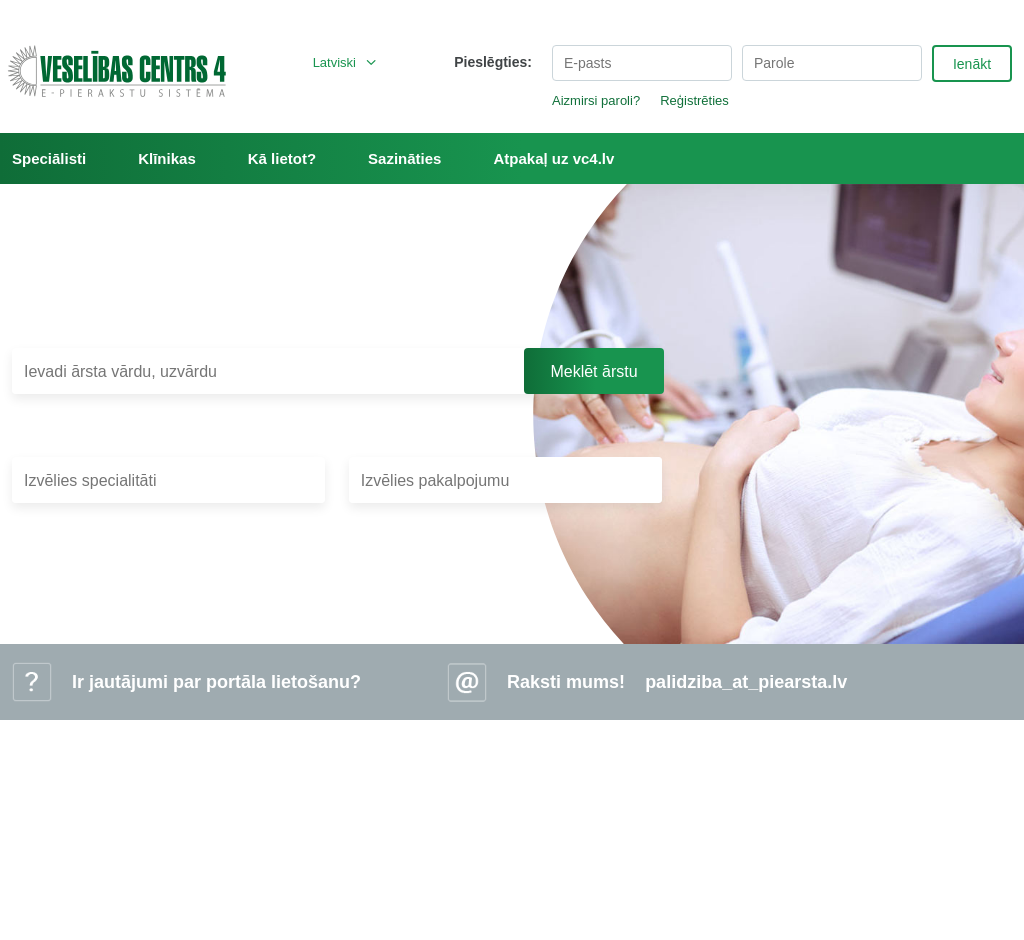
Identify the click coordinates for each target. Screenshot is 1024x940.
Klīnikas (167, 158)
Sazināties (404, 158)
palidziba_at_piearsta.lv (746, 682)
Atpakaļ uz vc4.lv (553, 158)
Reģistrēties (694, 100)
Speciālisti (49, 158)
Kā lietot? (282, 158)
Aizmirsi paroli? (596, 100)
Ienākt (972, 64)
